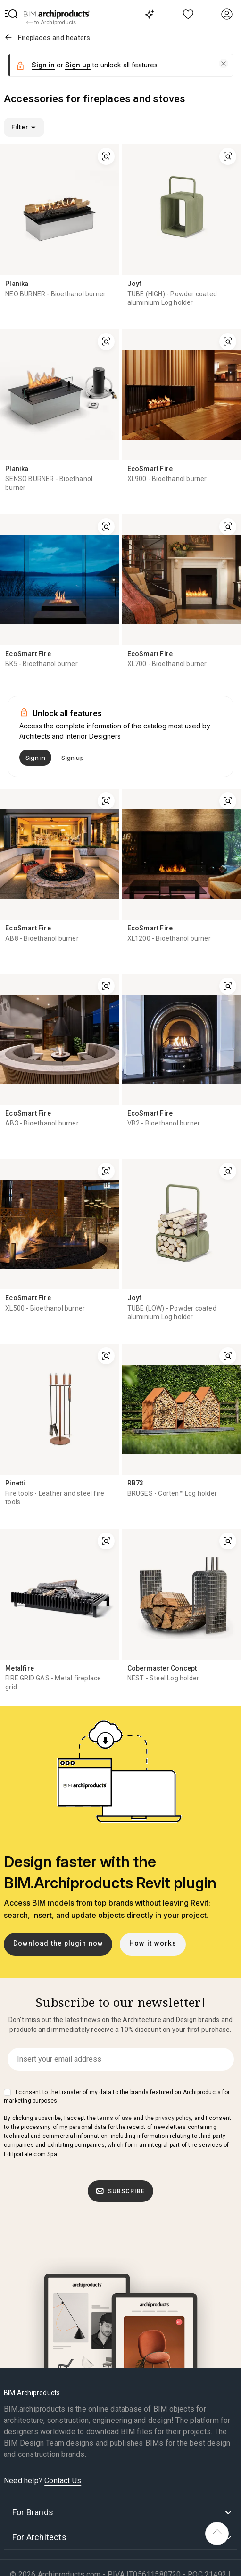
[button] (11, 14)
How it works (152, 1944)
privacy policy (173, 2118)
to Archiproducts (51, 22)
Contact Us (62, 2480)
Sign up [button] (78, 65)
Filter (23, 126)
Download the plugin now (58, 1944)
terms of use (114, 2118)
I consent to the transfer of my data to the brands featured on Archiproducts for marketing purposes (117, 2096)
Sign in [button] (43, 65)
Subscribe (120, 2191)
